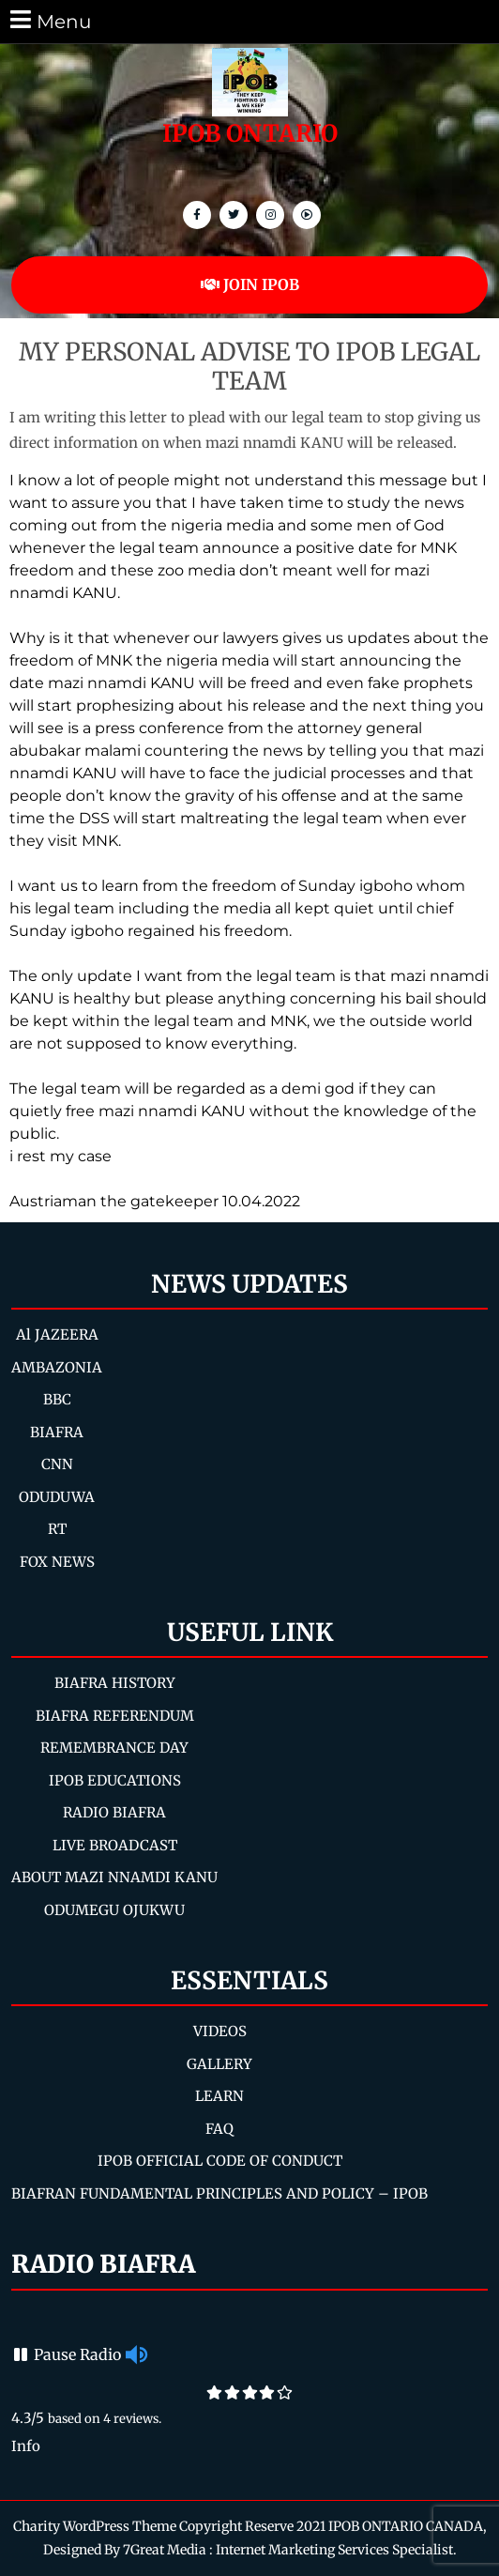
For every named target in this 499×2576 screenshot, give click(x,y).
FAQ (219, 2129)
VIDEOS (220, 2031)
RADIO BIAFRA (114, 1812)
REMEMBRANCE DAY (114, 1747)
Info (25, 2446)
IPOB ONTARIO (250, 133)
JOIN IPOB (250, 284)
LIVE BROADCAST (115, 1845)
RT (57, 1529)
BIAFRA (56, 1432)
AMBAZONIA (56, 1367)
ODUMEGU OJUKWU (114, 1910)
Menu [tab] (49, 20)
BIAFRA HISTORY (114, 1683)
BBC (57, 1399)
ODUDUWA (57, 1497)
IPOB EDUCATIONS (115, 1780)
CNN (57, 1464)
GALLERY (219, 2064)
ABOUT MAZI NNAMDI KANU (114, 1877)
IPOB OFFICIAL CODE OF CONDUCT (220, 2161)
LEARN (219, 2096)
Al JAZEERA (57, 1334)
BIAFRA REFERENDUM (115, 1716)
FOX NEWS (57, 1562)
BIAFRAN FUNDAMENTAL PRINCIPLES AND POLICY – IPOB (219, 2193)
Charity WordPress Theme (94, 2526)
